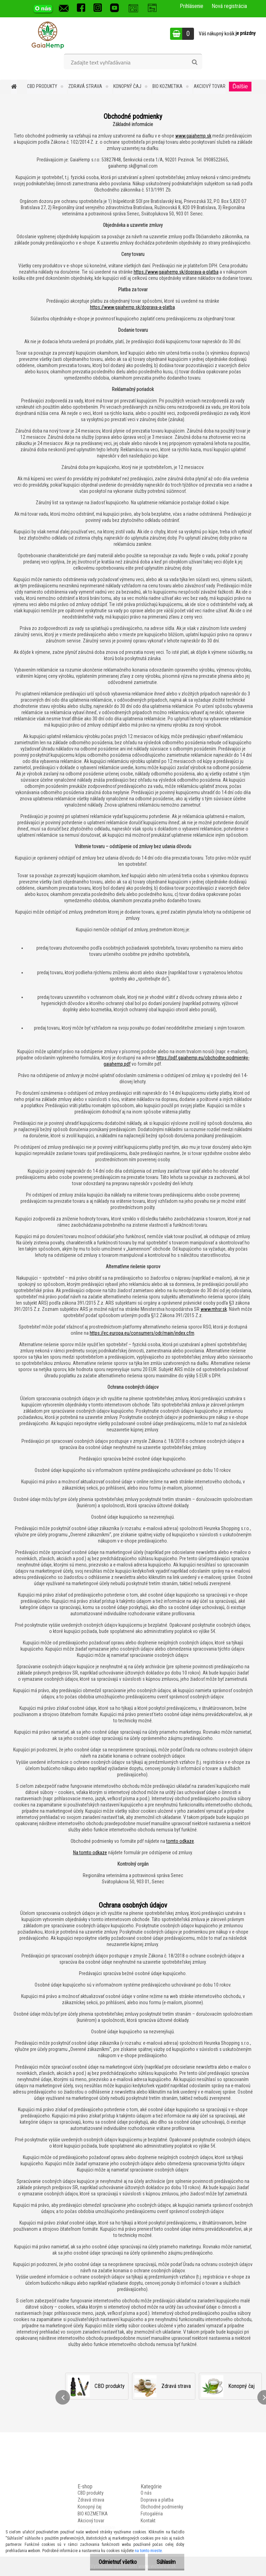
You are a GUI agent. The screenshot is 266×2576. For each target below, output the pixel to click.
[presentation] (62, 2397)
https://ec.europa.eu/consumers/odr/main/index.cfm (142, 1333)
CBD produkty (42, 86)
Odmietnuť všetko (117, 2562)
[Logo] (47, 34)
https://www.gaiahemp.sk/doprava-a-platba (176, 272)
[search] (194, 62)
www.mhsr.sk (214, 1309)
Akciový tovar (209, 86)
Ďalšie (240, 86)
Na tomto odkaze (90, 1852)
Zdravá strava (85, 86)
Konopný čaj (127, 86)
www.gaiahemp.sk (193, 136)
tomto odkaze (180, 1841)
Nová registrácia (229, 6)
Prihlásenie (191, 6)
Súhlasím (166, 2562)
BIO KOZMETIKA (167, 86)
